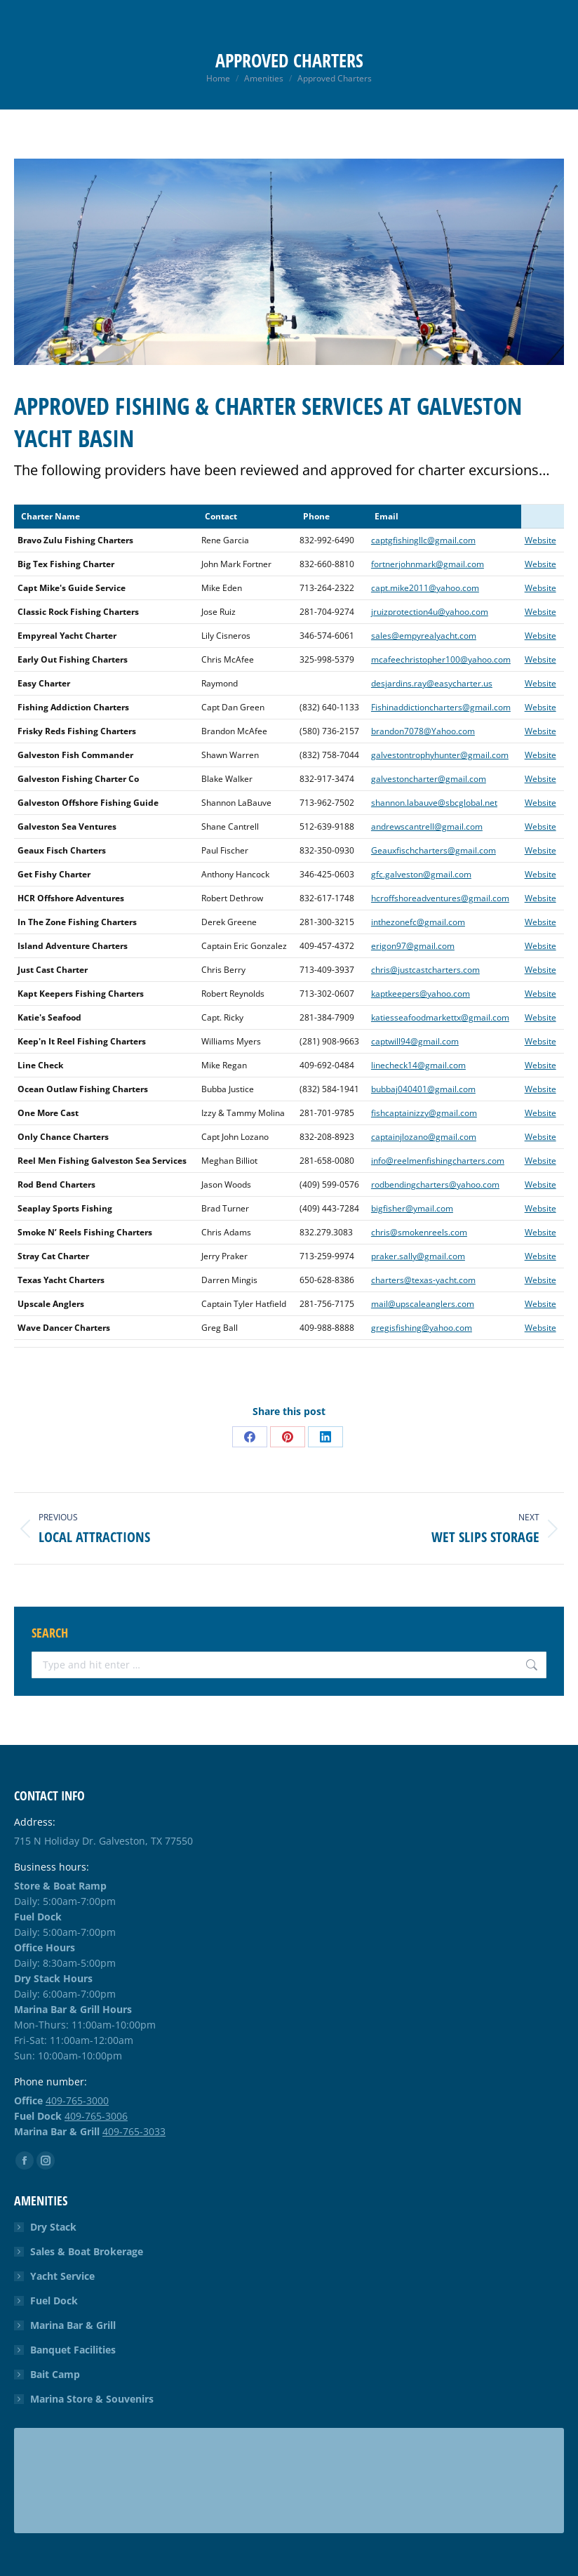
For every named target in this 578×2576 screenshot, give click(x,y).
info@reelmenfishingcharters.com (437, 1161)
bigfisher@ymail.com (412, 1208)
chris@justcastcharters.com (425, 970)
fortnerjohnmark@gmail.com (427, 564)
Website (540, 540)
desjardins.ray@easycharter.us (431, 683)
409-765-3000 (77, 2100)
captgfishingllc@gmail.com (423, 540)
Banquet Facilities (73, 2349)
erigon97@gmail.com (413, 946)
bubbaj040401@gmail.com (423, 1089)
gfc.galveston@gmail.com (421, 874)
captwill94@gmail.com (415, 1041)
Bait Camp (55, 2374)
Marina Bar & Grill (73, 2325)
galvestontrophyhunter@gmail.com (440, 755)
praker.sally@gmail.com (418, 1256)
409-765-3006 (96, 2116)
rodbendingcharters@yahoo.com (435, 1184)
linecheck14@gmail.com (418, 1065)
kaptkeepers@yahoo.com (420, 994)
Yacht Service (62, 2276)
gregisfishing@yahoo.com (421, 1328)
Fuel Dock (54, 2300)
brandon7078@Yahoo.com (423, 731)
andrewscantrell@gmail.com (427, 826)
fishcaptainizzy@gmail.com (424, 1113)
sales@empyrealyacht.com (423, 636)
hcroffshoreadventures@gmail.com (440, 898)
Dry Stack (53, 2226)
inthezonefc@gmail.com (418, 922)
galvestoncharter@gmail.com (428, 779)
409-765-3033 (134, 2131)
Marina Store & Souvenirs (92, 2398)
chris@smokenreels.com (419, 1232)
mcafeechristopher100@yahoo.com (441, 659)
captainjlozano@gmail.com (423, 1137)
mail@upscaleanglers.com (422, 1304)
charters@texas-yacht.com (423, 1280)
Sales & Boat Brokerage (86, 2251)
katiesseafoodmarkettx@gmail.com (440, 1017)
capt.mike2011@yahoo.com (425, 588)
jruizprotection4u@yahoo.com (429, 612)
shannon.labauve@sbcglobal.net (434, 803)
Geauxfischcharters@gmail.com (433, 850)
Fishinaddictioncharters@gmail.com (441, 707)
